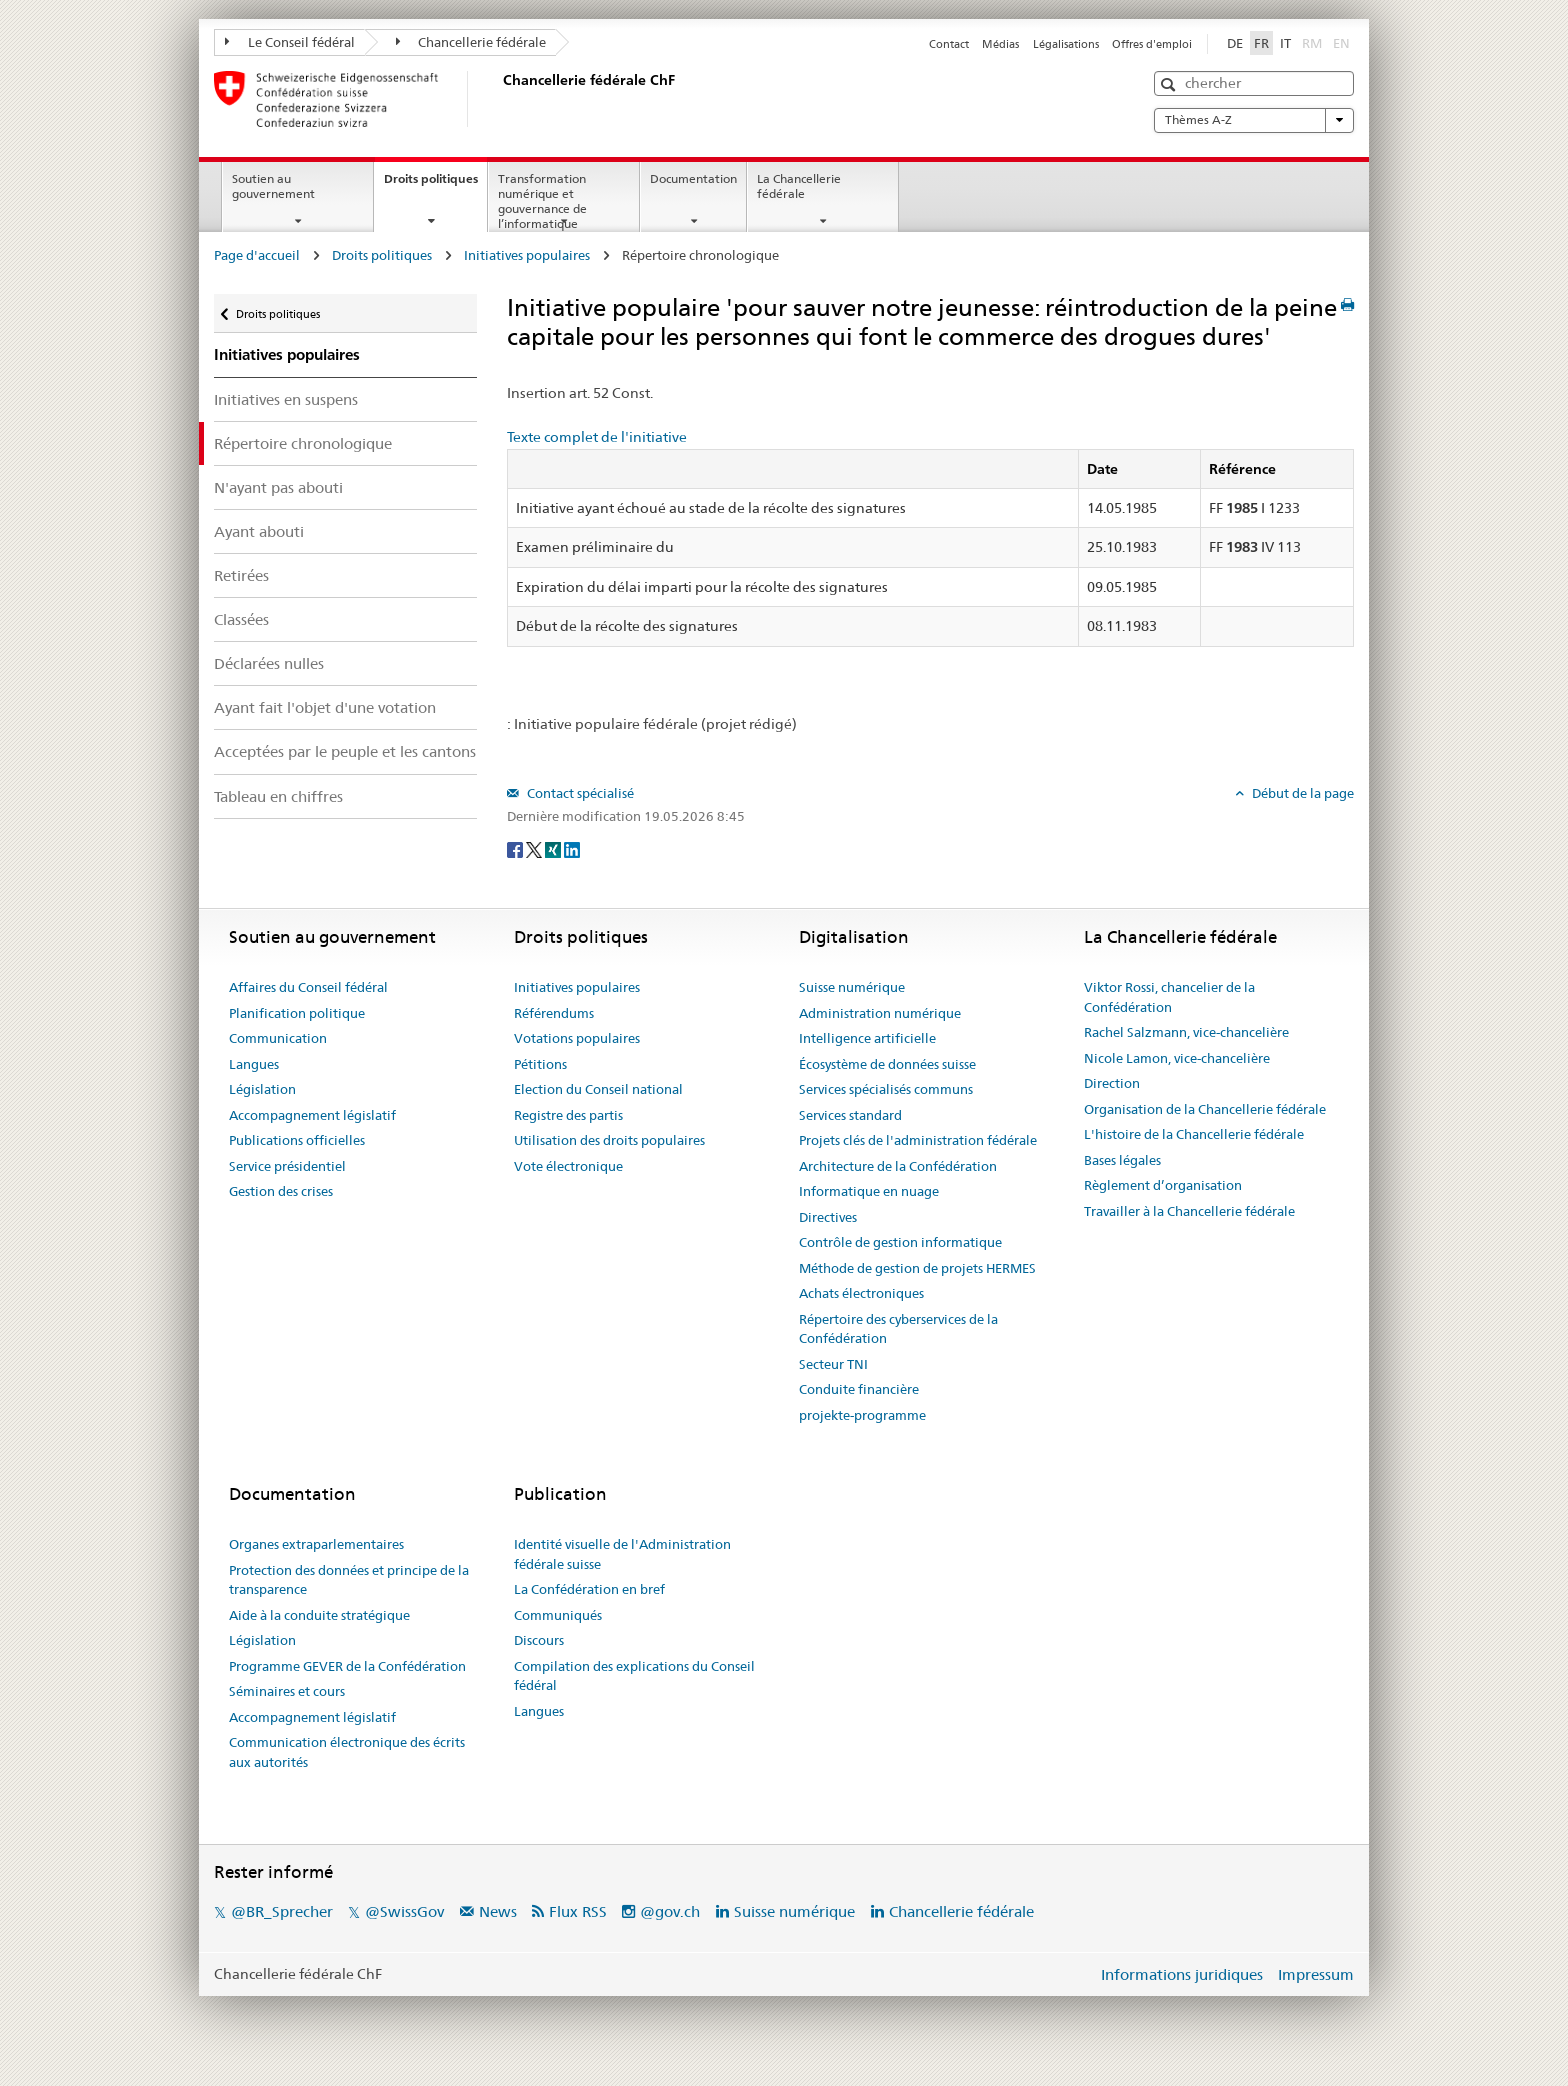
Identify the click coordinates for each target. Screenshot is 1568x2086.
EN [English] (1341, 43)
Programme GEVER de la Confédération (347, 1666)
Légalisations (1066, 44)
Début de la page (1301, 793)
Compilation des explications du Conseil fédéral (634, 1676)
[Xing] (554, 849)
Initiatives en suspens (286, 399)
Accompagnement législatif (312, 1115)
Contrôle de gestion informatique (900, 1242)
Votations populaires (577, 1038)
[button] (1170, 84)
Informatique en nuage (869, 1191)
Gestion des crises (281, 1191)
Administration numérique (880, 1013)
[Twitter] (535, 849)
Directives (828, 1217)
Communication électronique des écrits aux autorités (347, 1752)
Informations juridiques (1182, 1974)
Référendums (554, 1013)
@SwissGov (404, 1911)
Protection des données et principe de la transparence (349, 1580)
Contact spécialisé (579, 793)
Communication (278, 1038)
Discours (539, 1640)
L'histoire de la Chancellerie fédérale (1194, 1134)
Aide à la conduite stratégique (319, 1615)
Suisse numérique (852, 987)
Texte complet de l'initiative (597, 437)
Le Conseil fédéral (290, 42)
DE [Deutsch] (1235, 43)
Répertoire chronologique (303, 443)
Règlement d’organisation (1163, 1185)
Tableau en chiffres (278, 796)
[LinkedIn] (572, 849)
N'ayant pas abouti (278, 487)
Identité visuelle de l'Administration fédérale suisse (622, 1554)
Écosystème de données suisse (887, 1064)
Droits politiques (435, 185)
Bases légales (1122, 1160)
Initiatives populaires (527, 255)
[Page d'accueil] (499, 99)
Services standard (850, 1115)
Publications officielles (297, 1140)
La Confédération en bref (589, 1589)
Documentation (693, 178)
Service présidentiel (287, 1166)
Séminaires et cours (287, 1691)
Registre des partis (568, 1115)
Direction (1112, 1083)
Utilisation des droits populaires (609, 1140)
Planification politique (297, 1013)
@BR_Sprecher (282, 1911)
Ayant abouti (259, 531)
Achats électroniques (861, 1293)
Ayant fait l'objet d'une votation (325, 707)
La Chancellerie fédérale (799, 186)
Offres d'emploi (1152, 44)
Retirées (241, 575)
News (498, 1911)
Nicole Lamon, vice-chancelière (1177, 1058)
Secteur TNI (833, 1364)
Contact (949, 44)
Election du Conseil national (598, 1089)
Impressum (1316, 1974)
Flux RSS (578, 1911)
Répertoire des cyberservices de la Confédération (898, 1329)
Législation (262, 1089)
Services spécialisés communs (886, 1089)
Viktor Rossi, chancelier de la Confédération (1169, 997)
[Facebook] (516, 849)
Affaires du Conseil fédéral (308, 987)
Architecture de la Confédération (898, 1166)
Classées (241, 619)
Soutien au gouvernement (273, 186)
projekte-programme (862, 1415)
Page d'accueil (257, 255)
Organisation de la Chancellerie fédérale (1205, 1109)
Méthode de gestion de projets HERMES (917, 1268)
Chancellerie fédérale (471, 42)
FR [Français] (1261, 43)
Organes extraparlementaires (316, 1544)
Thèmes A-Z (1254, 120)
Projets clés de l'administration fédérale (918, 1140)
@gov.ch (670, 1911)
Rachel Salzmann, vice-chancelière (1186, 1032)
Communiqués (558, 1615)
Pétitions (540, 1064)
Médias (1000, 44)
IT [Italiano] (1285, 43)
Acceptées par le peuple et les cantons (345, 751)
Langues (254, 1064)
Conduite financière (859, 1389)
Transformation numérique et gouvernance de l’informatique (542, 200)
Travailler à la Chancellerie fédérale (1189, 1211)
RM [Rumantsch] (1312, 43)
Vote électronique (568, 1166)
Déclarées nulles (269, 663)
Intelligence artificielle (867, 1038)
